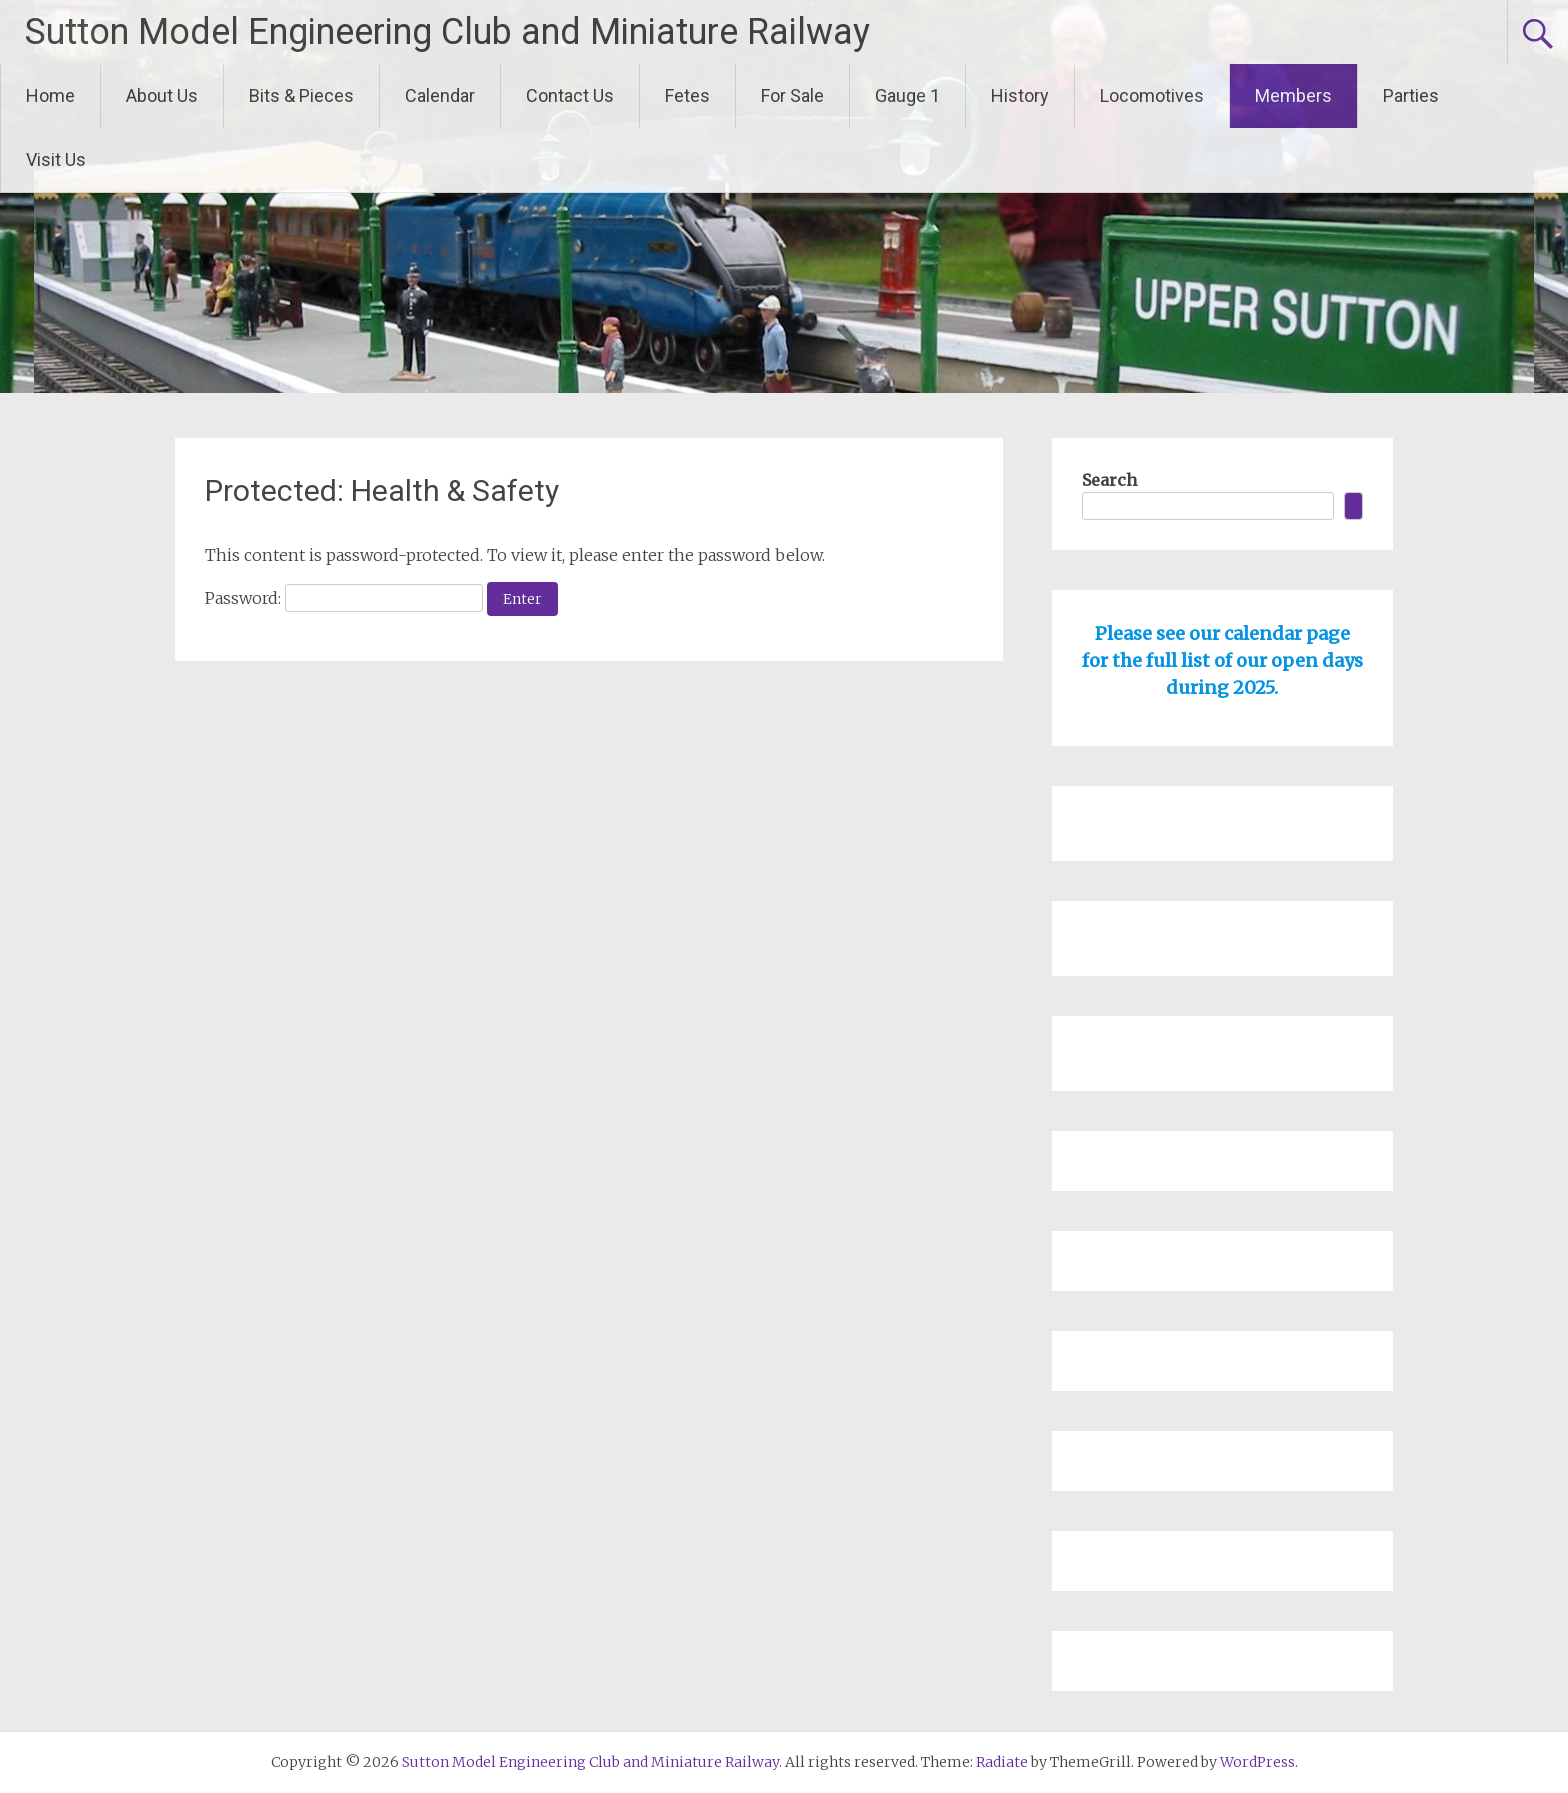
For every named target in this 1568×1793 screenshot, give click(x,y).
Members (1293, 95)
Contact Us (570, 95)
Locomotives (1152, 95)
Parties (1411, 95)
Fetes (687, 95)
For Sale (792, 95)
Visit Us (56, 159)
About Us (162, 95)
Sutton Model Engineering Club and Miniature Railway (447, 32)
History (1020, 95)
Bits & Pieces (301, 95)
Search (1109, 480)
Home (50, 95)
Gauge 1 (907, 95)
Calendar (440, 95)
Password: (344, 598)
